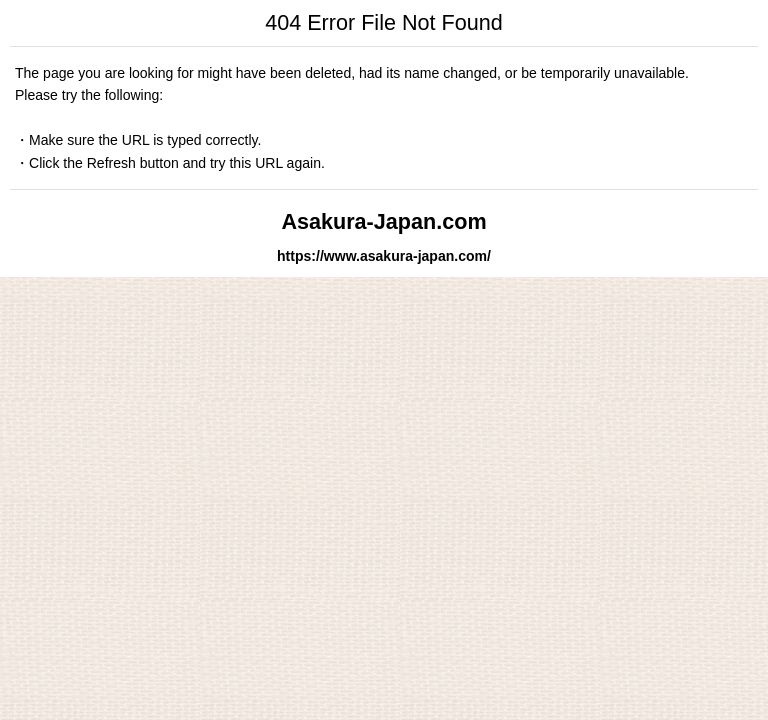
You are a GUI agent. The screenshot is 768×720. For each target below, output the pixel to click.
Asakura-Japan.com (383, 221)
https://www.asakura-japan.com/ (384, 256)
